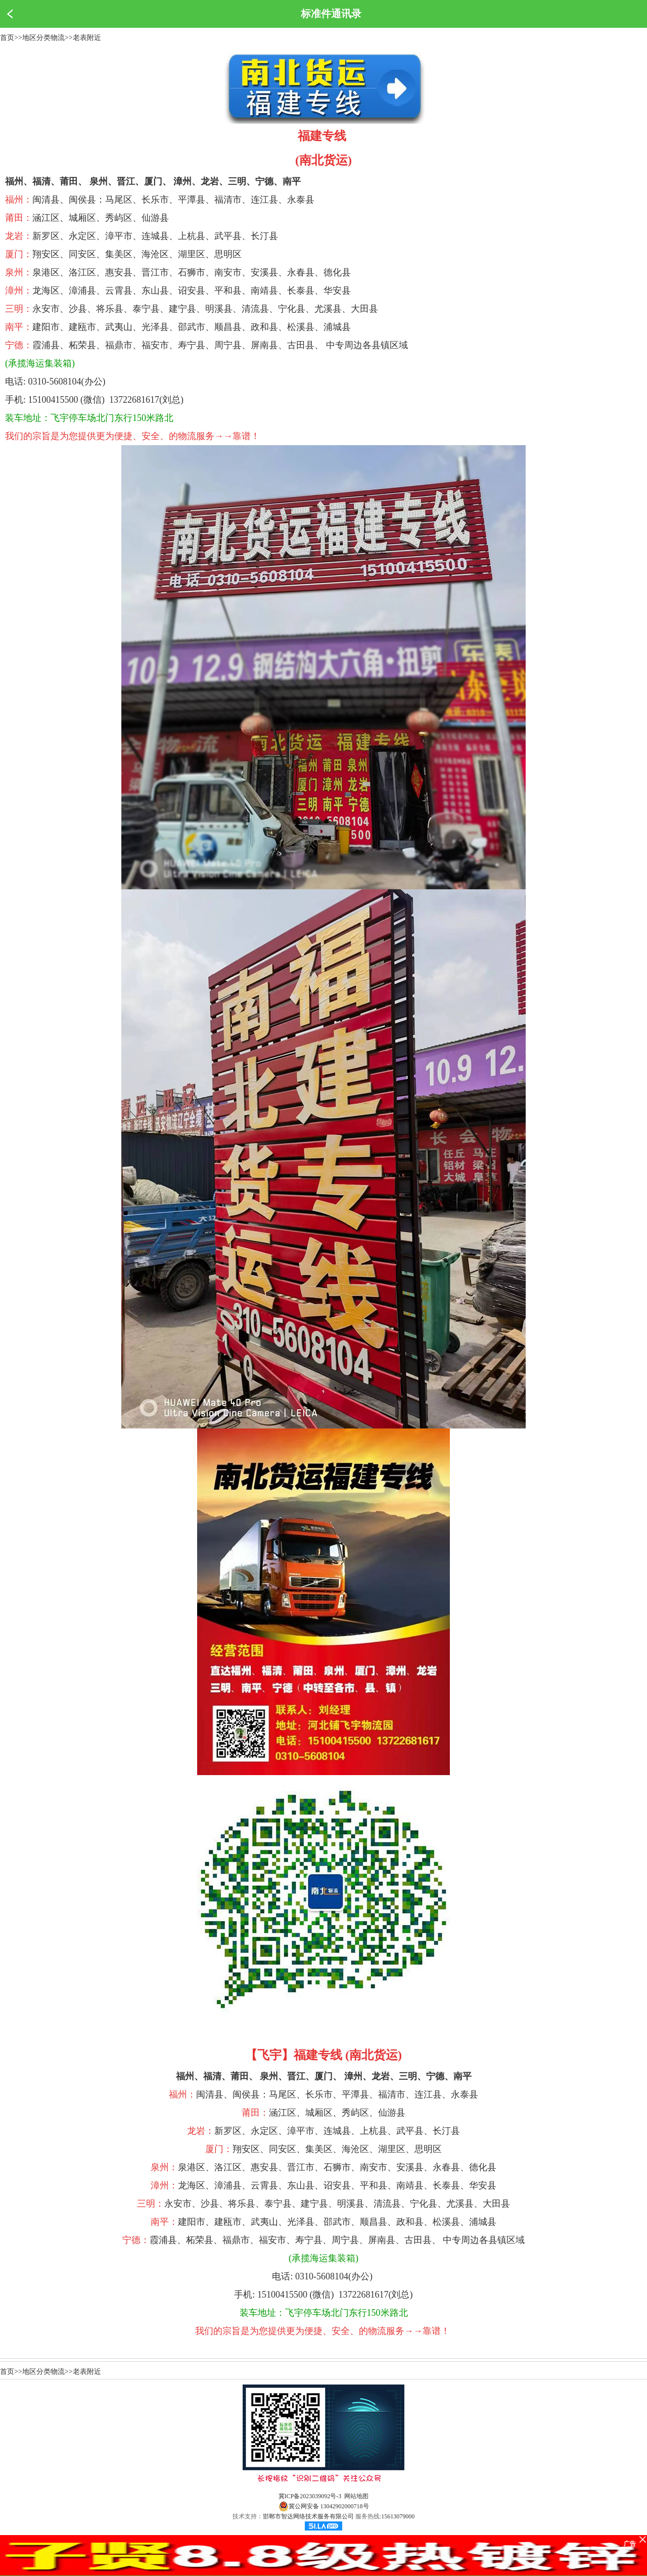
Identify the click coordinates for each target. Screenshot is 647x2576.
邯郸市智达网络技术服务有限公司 (308, 2516)
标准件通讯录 (331, 13)
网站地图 (356, 2496)
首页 (7, 37)
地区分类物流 (43, 37)
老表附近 (87, 37)
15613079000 (397, 2516)
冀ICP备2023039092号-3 (310, 2496)
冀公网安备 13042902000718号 (324, 2506)
